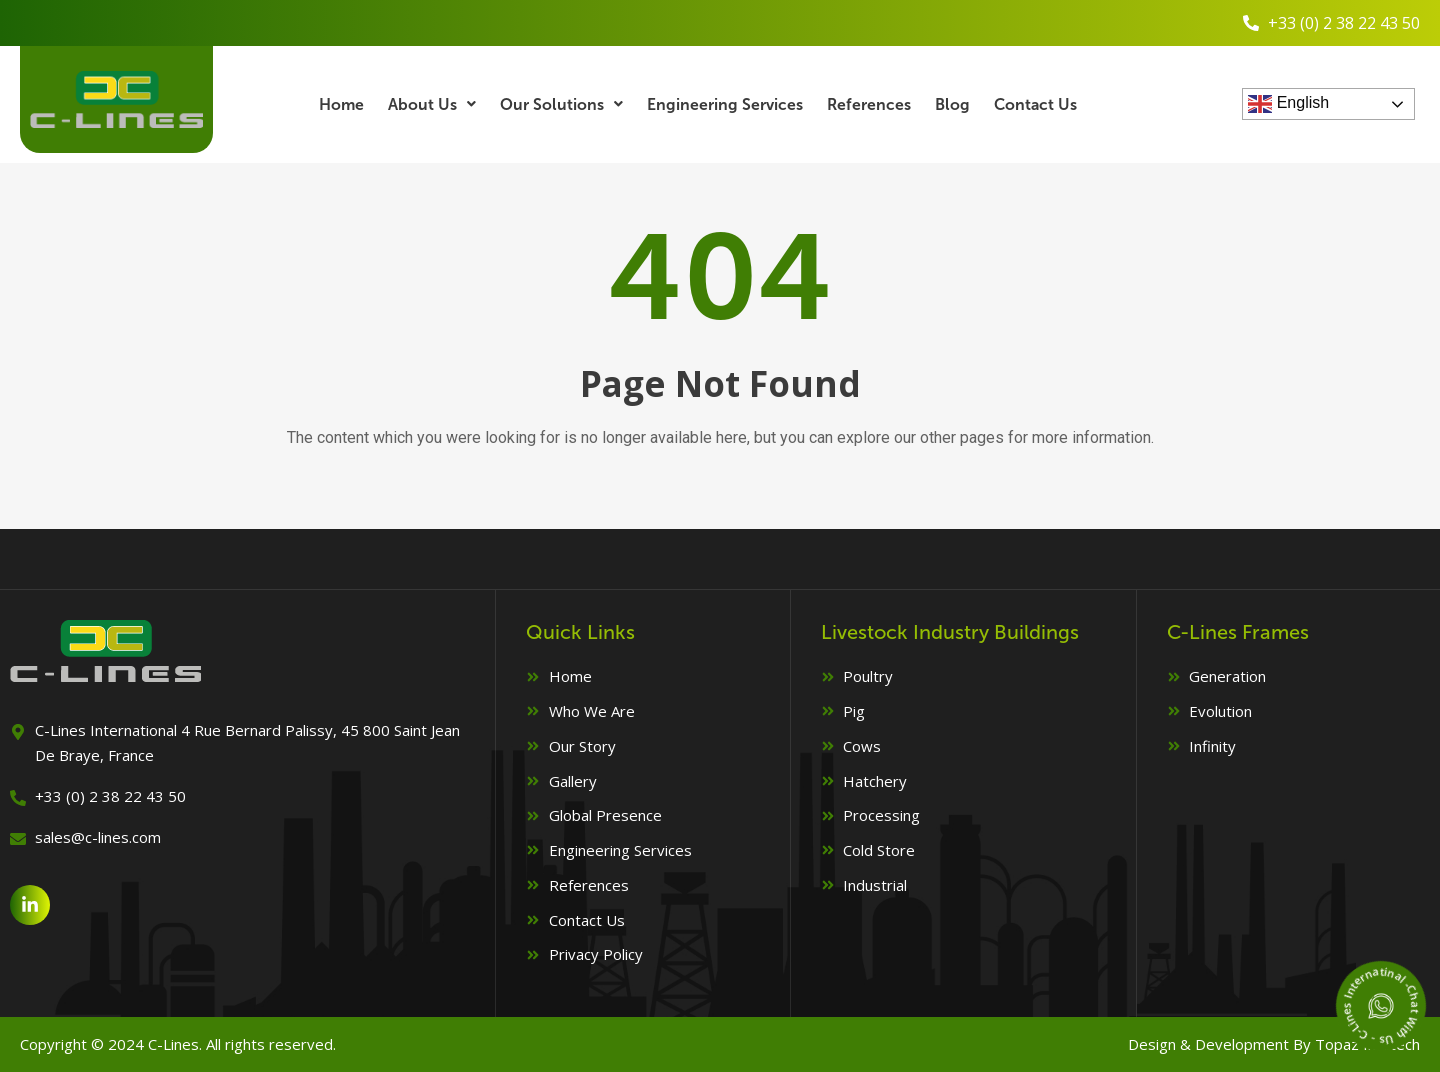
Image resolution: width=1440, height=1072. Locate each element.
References (869, 103)
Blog (953, 103)
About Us (432, 103)
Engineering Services (725, 103)
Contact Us (1037, 103)
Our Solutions (561, 103)
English (1288, 104)
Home (341, 103)
